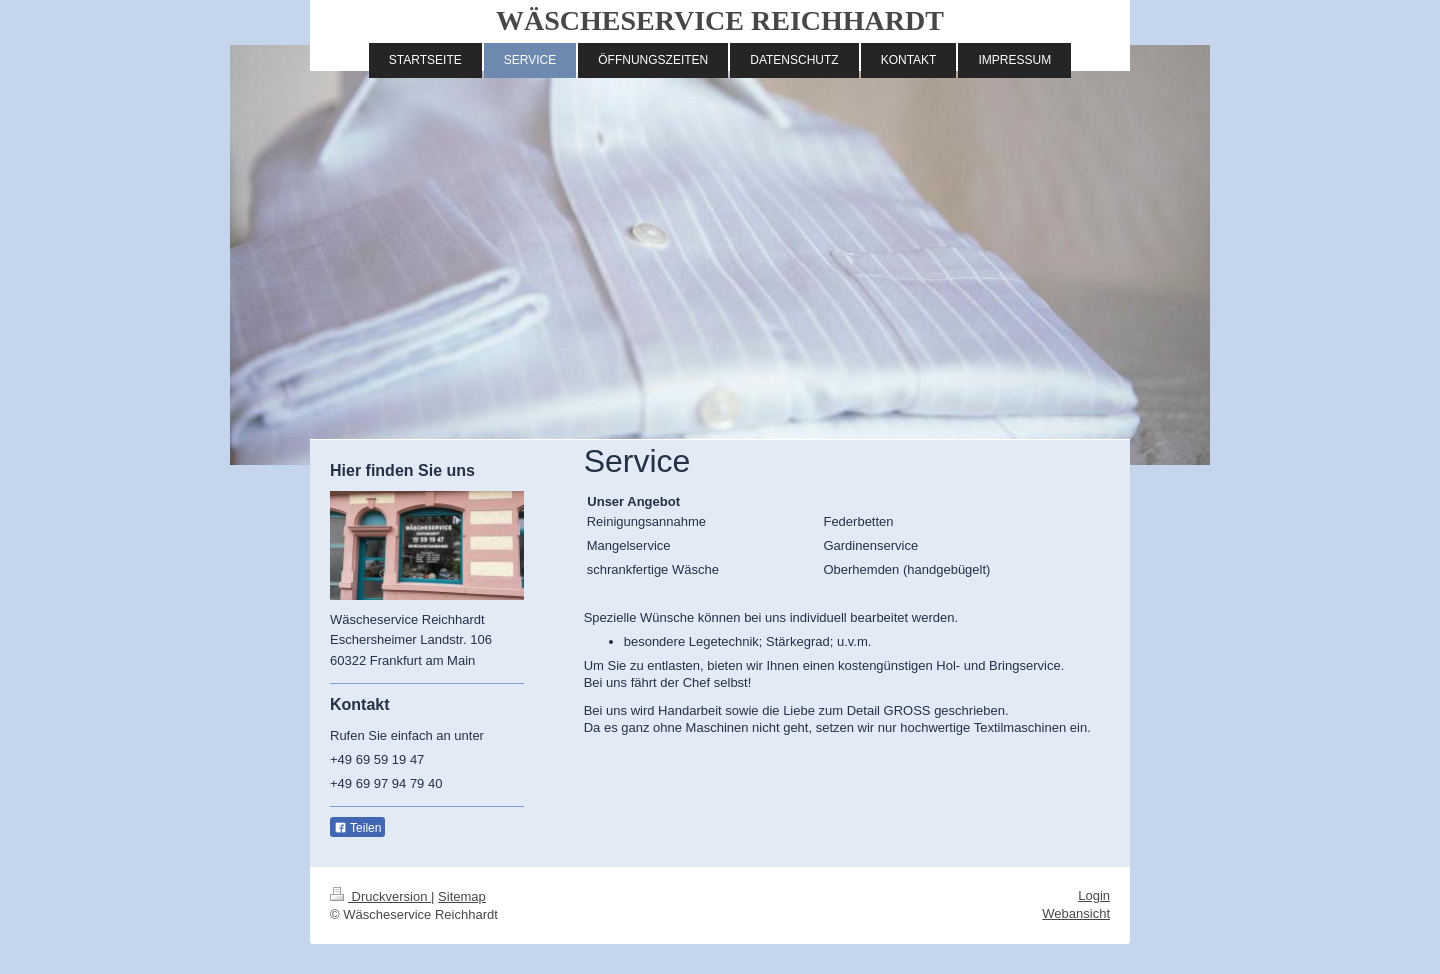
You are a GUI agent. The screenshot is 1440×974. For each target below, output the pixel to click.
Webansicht (1076, 913)
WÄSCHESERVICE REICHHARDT (720, 20)
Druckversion (380, 896)
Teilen (357, 828)
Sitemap (462, 896)
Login (1094, 895)
